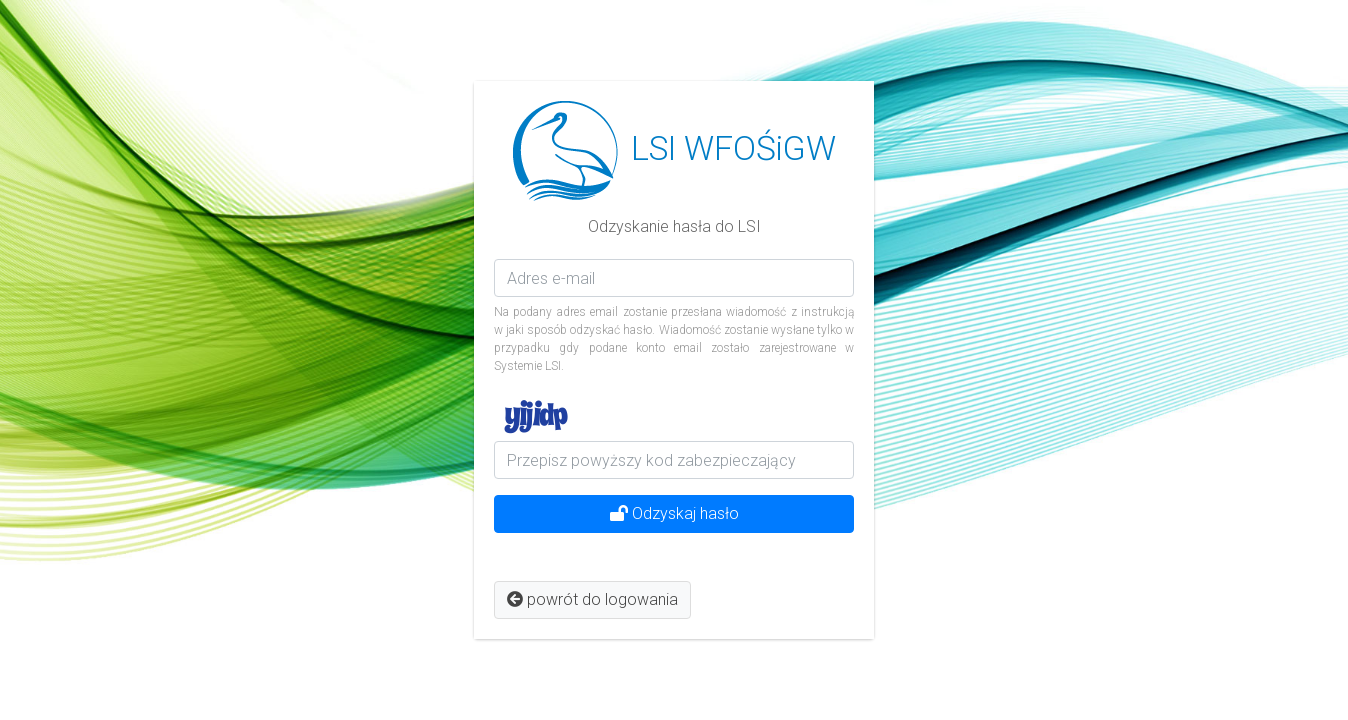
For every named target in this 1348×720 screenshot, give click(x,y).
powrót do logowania (592, 599)
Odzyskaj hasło (674, 513)
